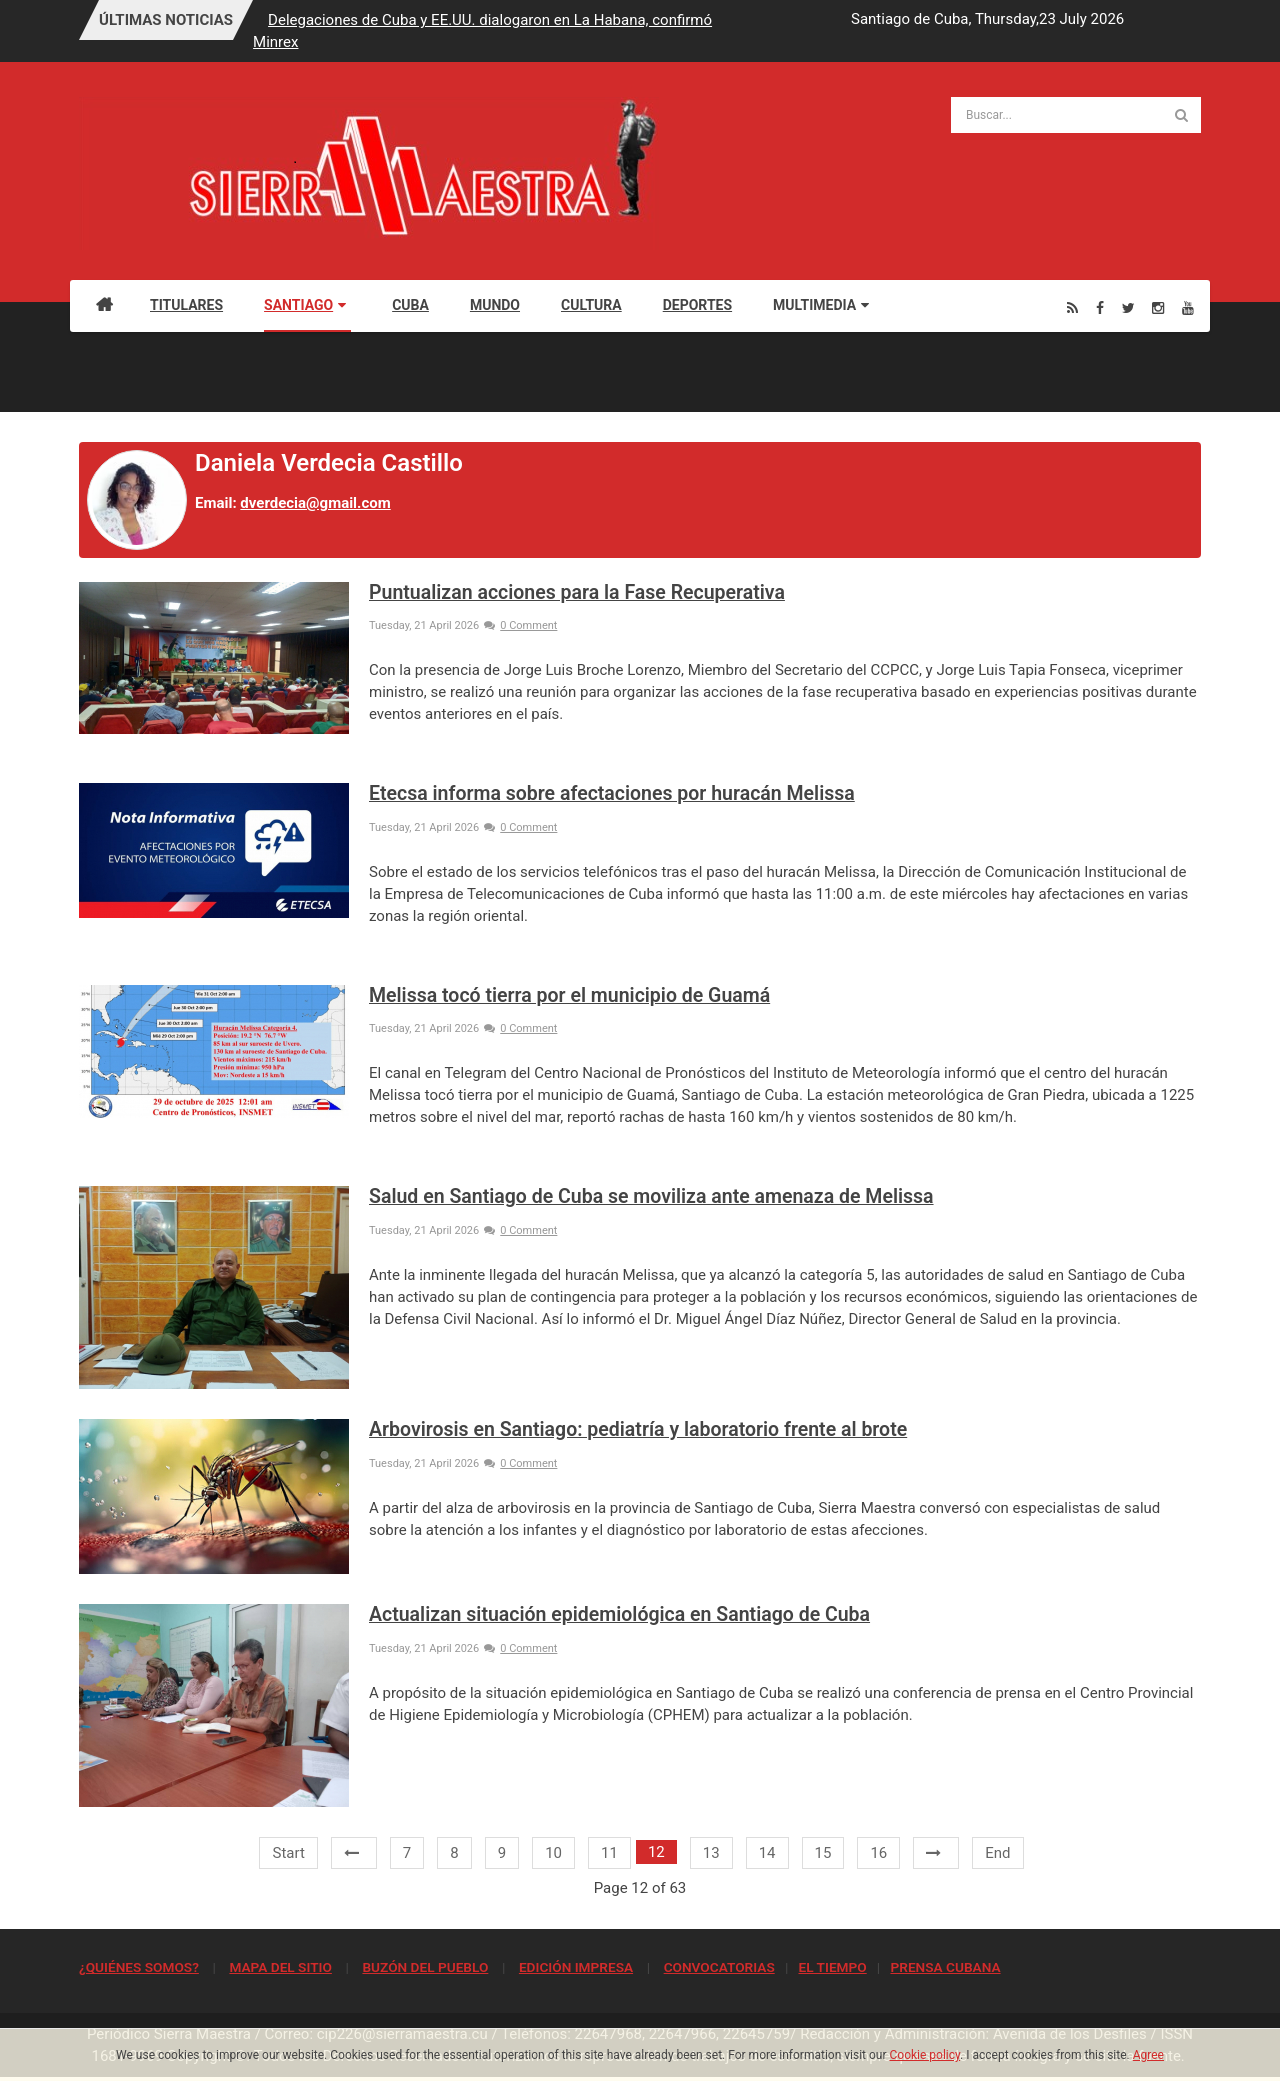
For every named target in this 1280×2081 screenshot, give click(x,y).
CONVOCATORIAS (719, 1967)
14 (767, 1853)
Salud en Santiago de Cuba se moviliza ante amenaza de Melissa (651, 1196)
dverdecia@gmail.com (315, 503)
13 (711, 1853)
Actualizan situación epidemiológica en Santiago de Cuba (619, 1614)
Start (288, 1853)
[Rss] (1072, 307)
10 (553, 1853)
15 (823, 1853)
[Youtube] (1188, 307)
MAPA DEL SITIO (280, 1967)
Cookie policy (925, 2055)
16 (878, 1853)
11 (609, 1853)
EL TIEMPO (832, 1967)
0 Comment (520, 625)
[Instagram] (1158, 307)
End (997, 1853)
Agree (1148, 2055)
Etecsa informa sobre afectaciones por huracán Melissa (612, 793)
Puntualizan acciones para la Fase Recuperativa (577, 592)
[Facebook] (1100, 307)
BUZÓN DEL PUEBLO (425, 1967)
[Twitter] (1128, 307)
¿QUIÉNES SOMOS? (139, 1967)
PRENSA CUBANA (945, 1967)
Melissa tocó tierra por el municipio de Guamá (569, 995)
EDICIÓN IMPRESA (576, 1967)
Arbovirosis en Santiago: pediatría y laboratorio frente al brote (638, 1429)
